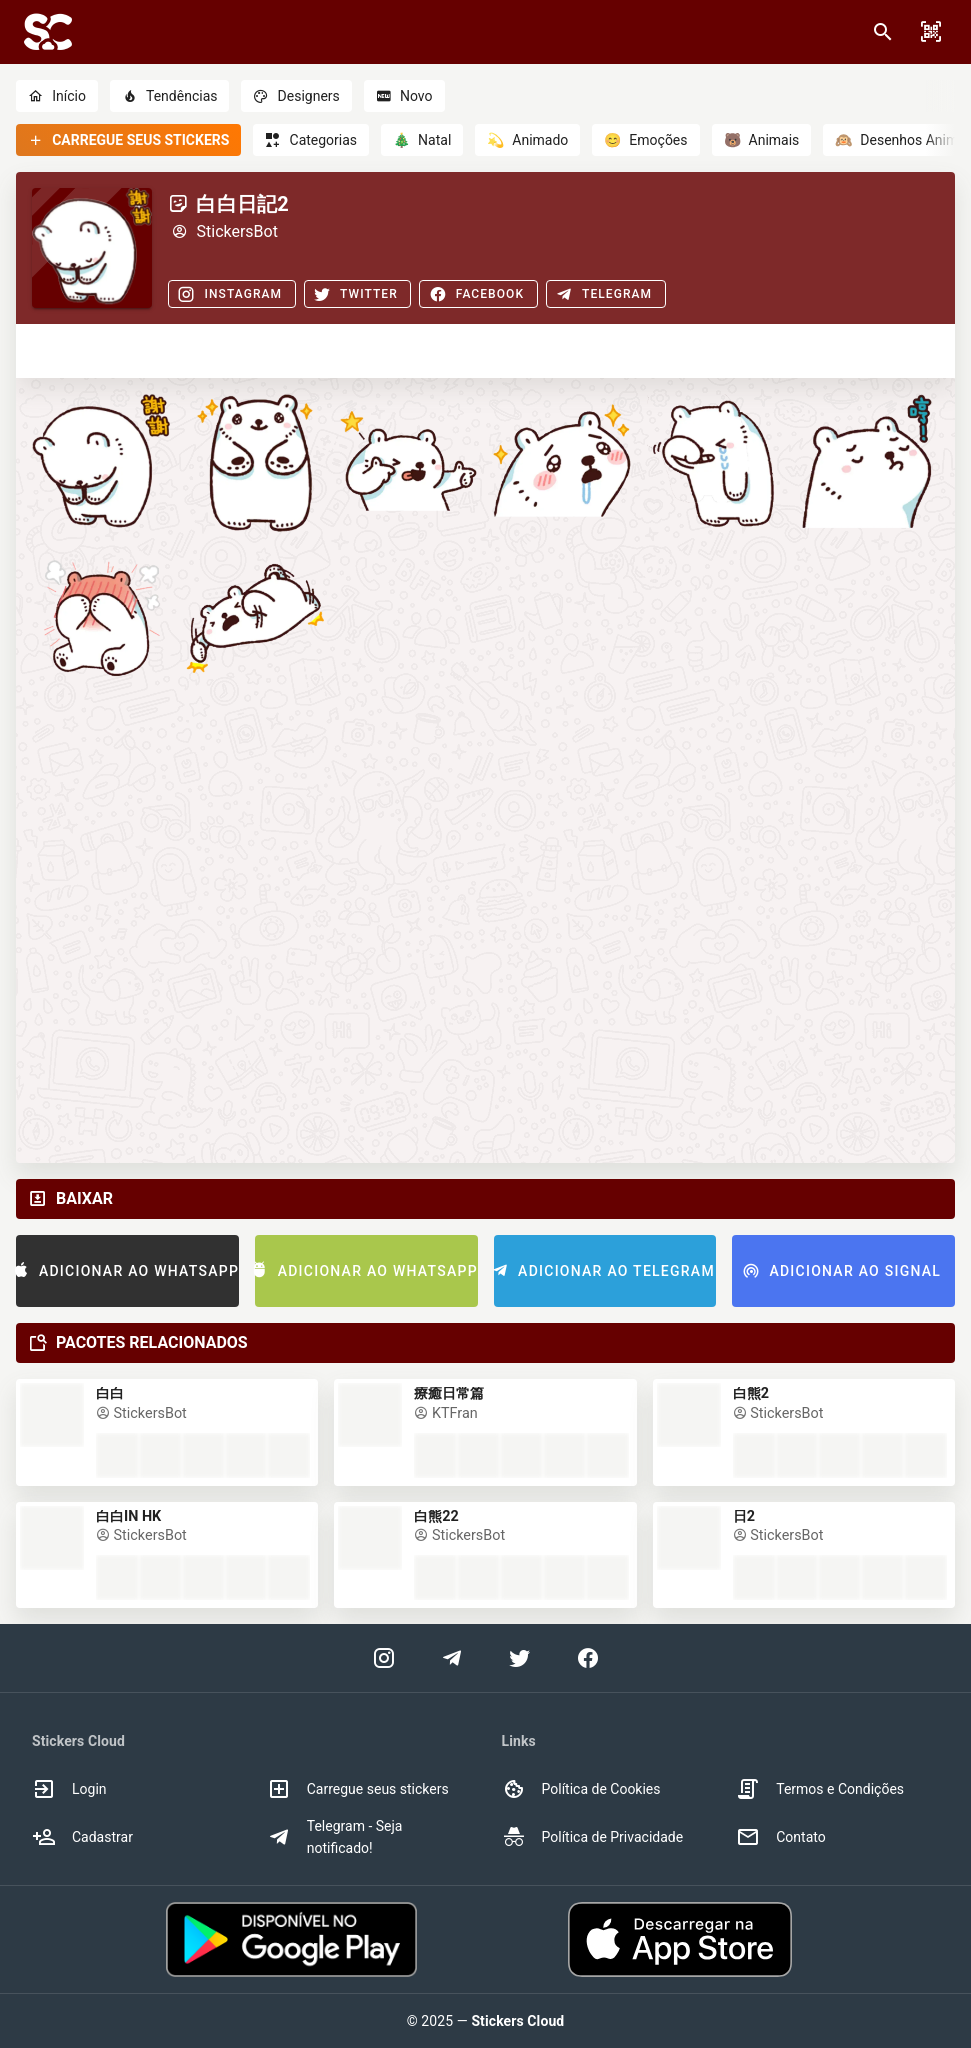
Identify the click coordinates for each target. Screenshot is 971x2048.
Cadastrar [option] (82, 1837)
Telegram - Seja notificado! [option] (335, 1837)
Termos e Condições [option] (820, 1789)
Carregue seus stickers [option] (358, 1789)
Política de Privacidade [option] (593, 1837)
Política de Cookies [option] (581, 1789)
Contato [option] (780, 1837)
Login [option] (69, 1789)
